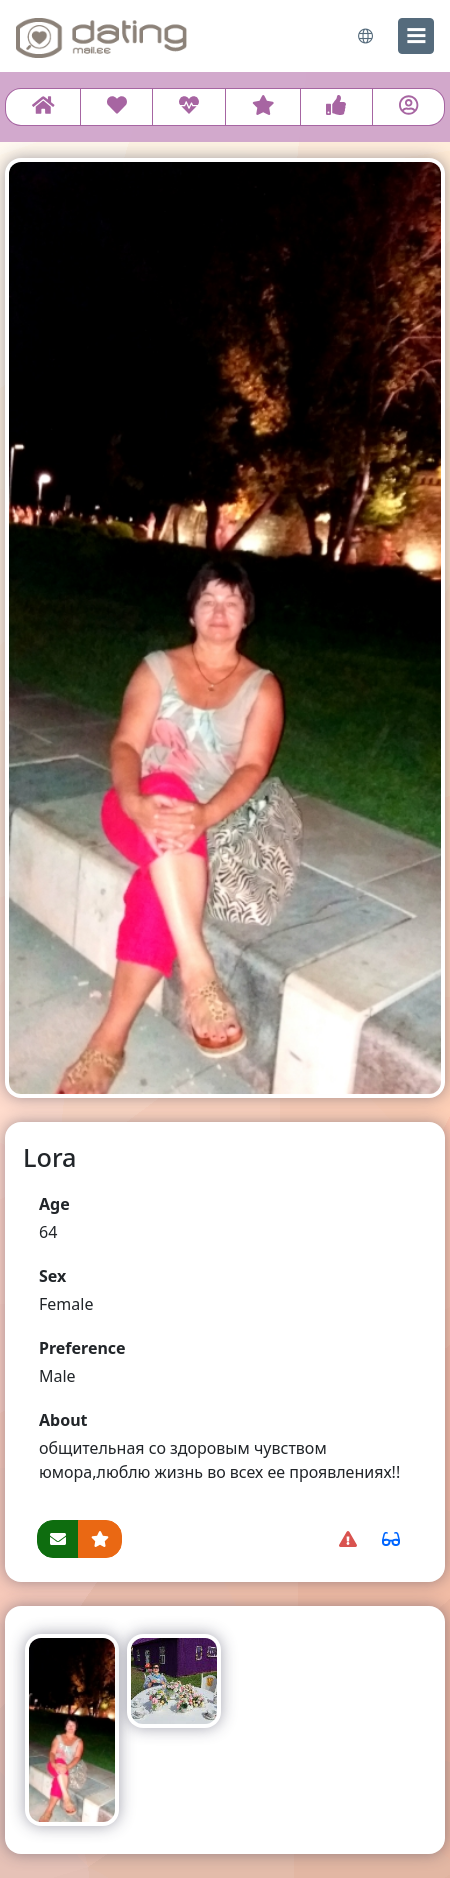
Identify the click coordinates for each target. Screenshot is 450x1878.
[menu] (416, 36)
